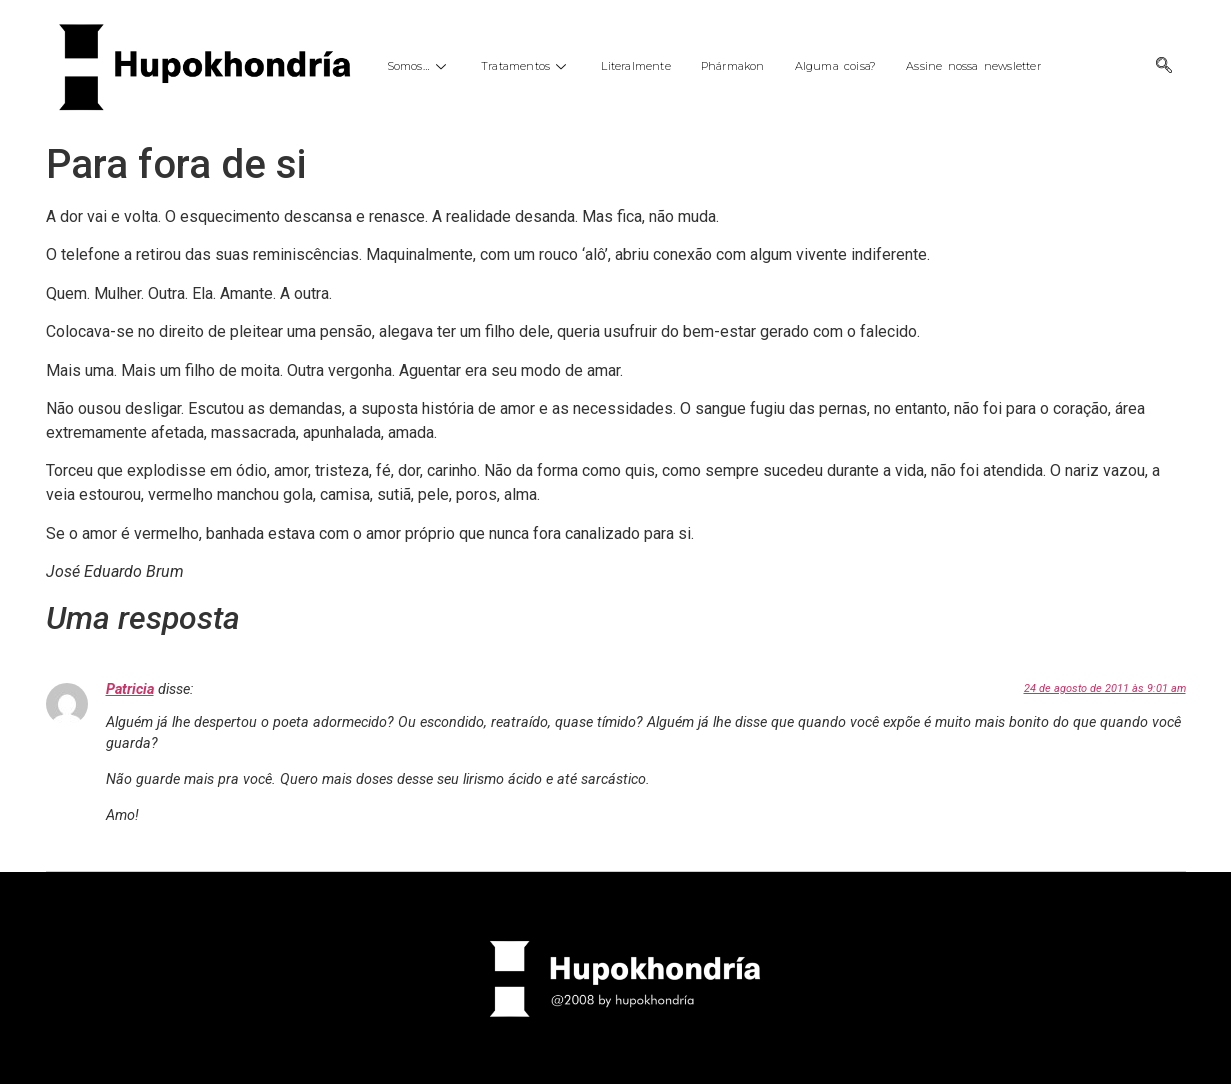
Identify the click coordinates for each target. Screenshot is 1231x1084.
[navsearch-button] (1164, 67)
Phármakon (733, 66)
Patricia (130, 689)
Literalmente (635, 66)
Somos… (419, 66)
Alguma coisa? (836, 66)
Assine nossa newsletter (973, 66)
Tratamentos (526, 66)
